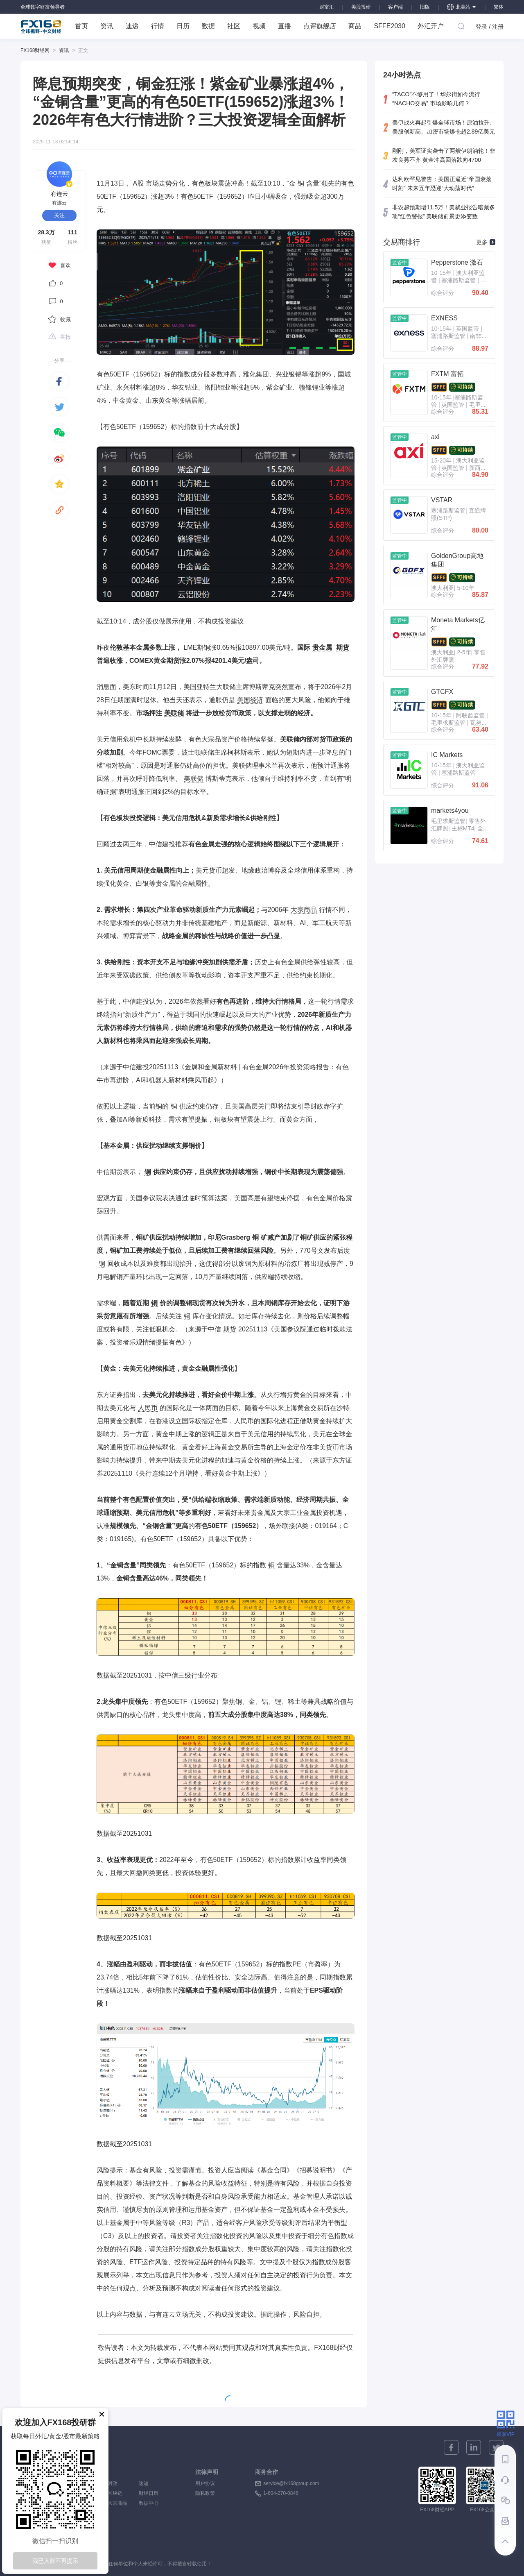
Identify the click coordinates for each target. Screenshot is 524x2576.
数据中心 (148, 2503)
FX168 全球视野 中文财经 (41, 27)
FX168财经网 (35, 50)
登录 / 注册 (490, 26)
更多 (485, 242)
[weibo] (59, 458)
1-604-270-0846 (280, 2493)
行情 (157, 26)
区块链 (117, 2493)
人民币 (148, 1407)
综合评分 (442, 293)
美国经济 (250, 699)
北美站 (462, 7)
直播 (284, 26)
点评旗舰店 (319, 26)
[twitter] (59, 407)
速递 (132, 26)
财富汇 (326, 7)
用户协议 (205, 2483)
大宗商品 (304, 909)
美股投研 (361, 7)
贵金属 (322, 647)
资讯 (106, 26)
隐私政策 (205, 2493)
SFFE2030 (389, 26)
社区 (233, 26)
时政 (117, 2483)
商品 (354, 26)
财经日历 (148, 2493)
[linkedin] (473, 2447)
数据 (208, 26)
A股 (138, 183)
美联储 (174, 713)
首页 (81, 26)
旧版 (425, 7)
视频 (259, 26)
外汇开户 (431, 26)
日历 (183, 26)
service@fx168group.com (291, 2483)
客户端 (395, 7)
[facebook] (59, 381)
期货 (342, 647)
